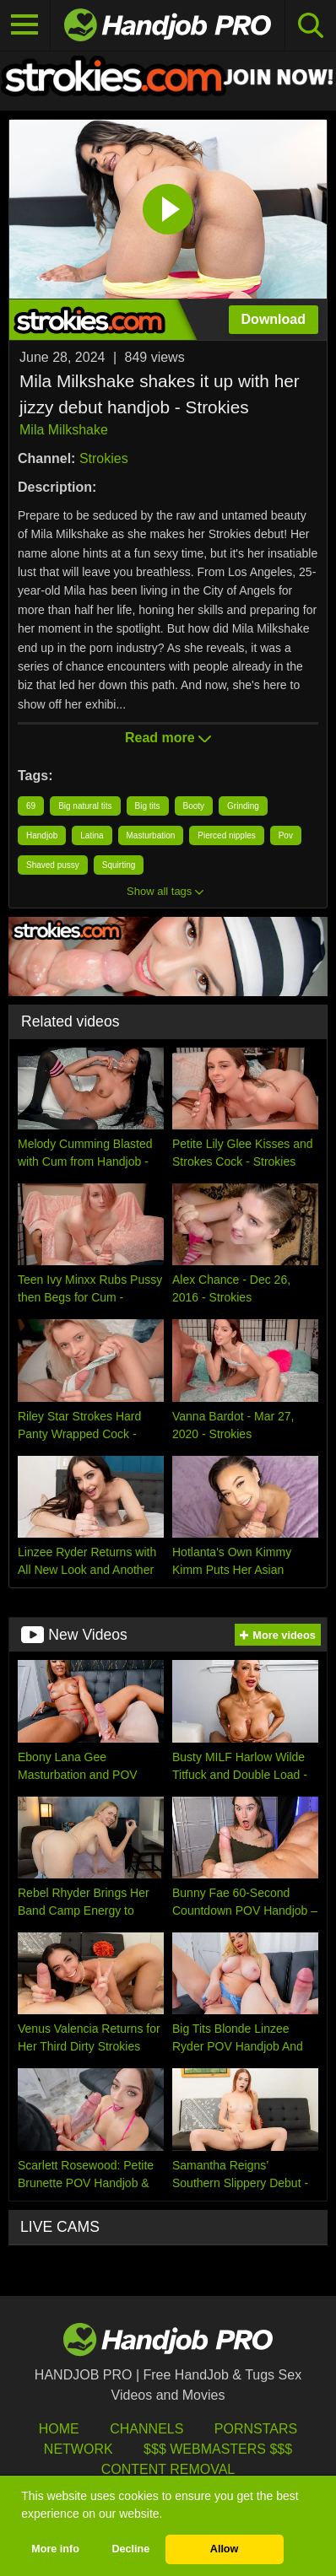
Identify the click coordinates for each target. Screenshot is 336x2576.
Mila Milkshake (63, 430)
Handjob (41, 835)
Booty (194, 806)
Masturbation (151, 835)
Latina (91, 835)
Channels (146, 2429)
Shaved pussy (52, 865)
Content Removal (168, 2469)
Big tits (147, 806)
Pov (286, 835)
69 (30, 806)
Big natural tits (84, 806)
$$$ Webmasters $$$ (218, 2449)
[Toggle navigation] (25, 25)
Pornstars (255, 2429)
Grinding (243, 806)
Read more (168, 737)
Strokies (103, 458)
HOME (59, 2429)
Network (78, 2449)
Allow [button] (224, 2549)
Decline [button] (130, 2549)
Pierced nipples (226, 835)
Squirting (118, 865)
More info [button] (55, 2549)
